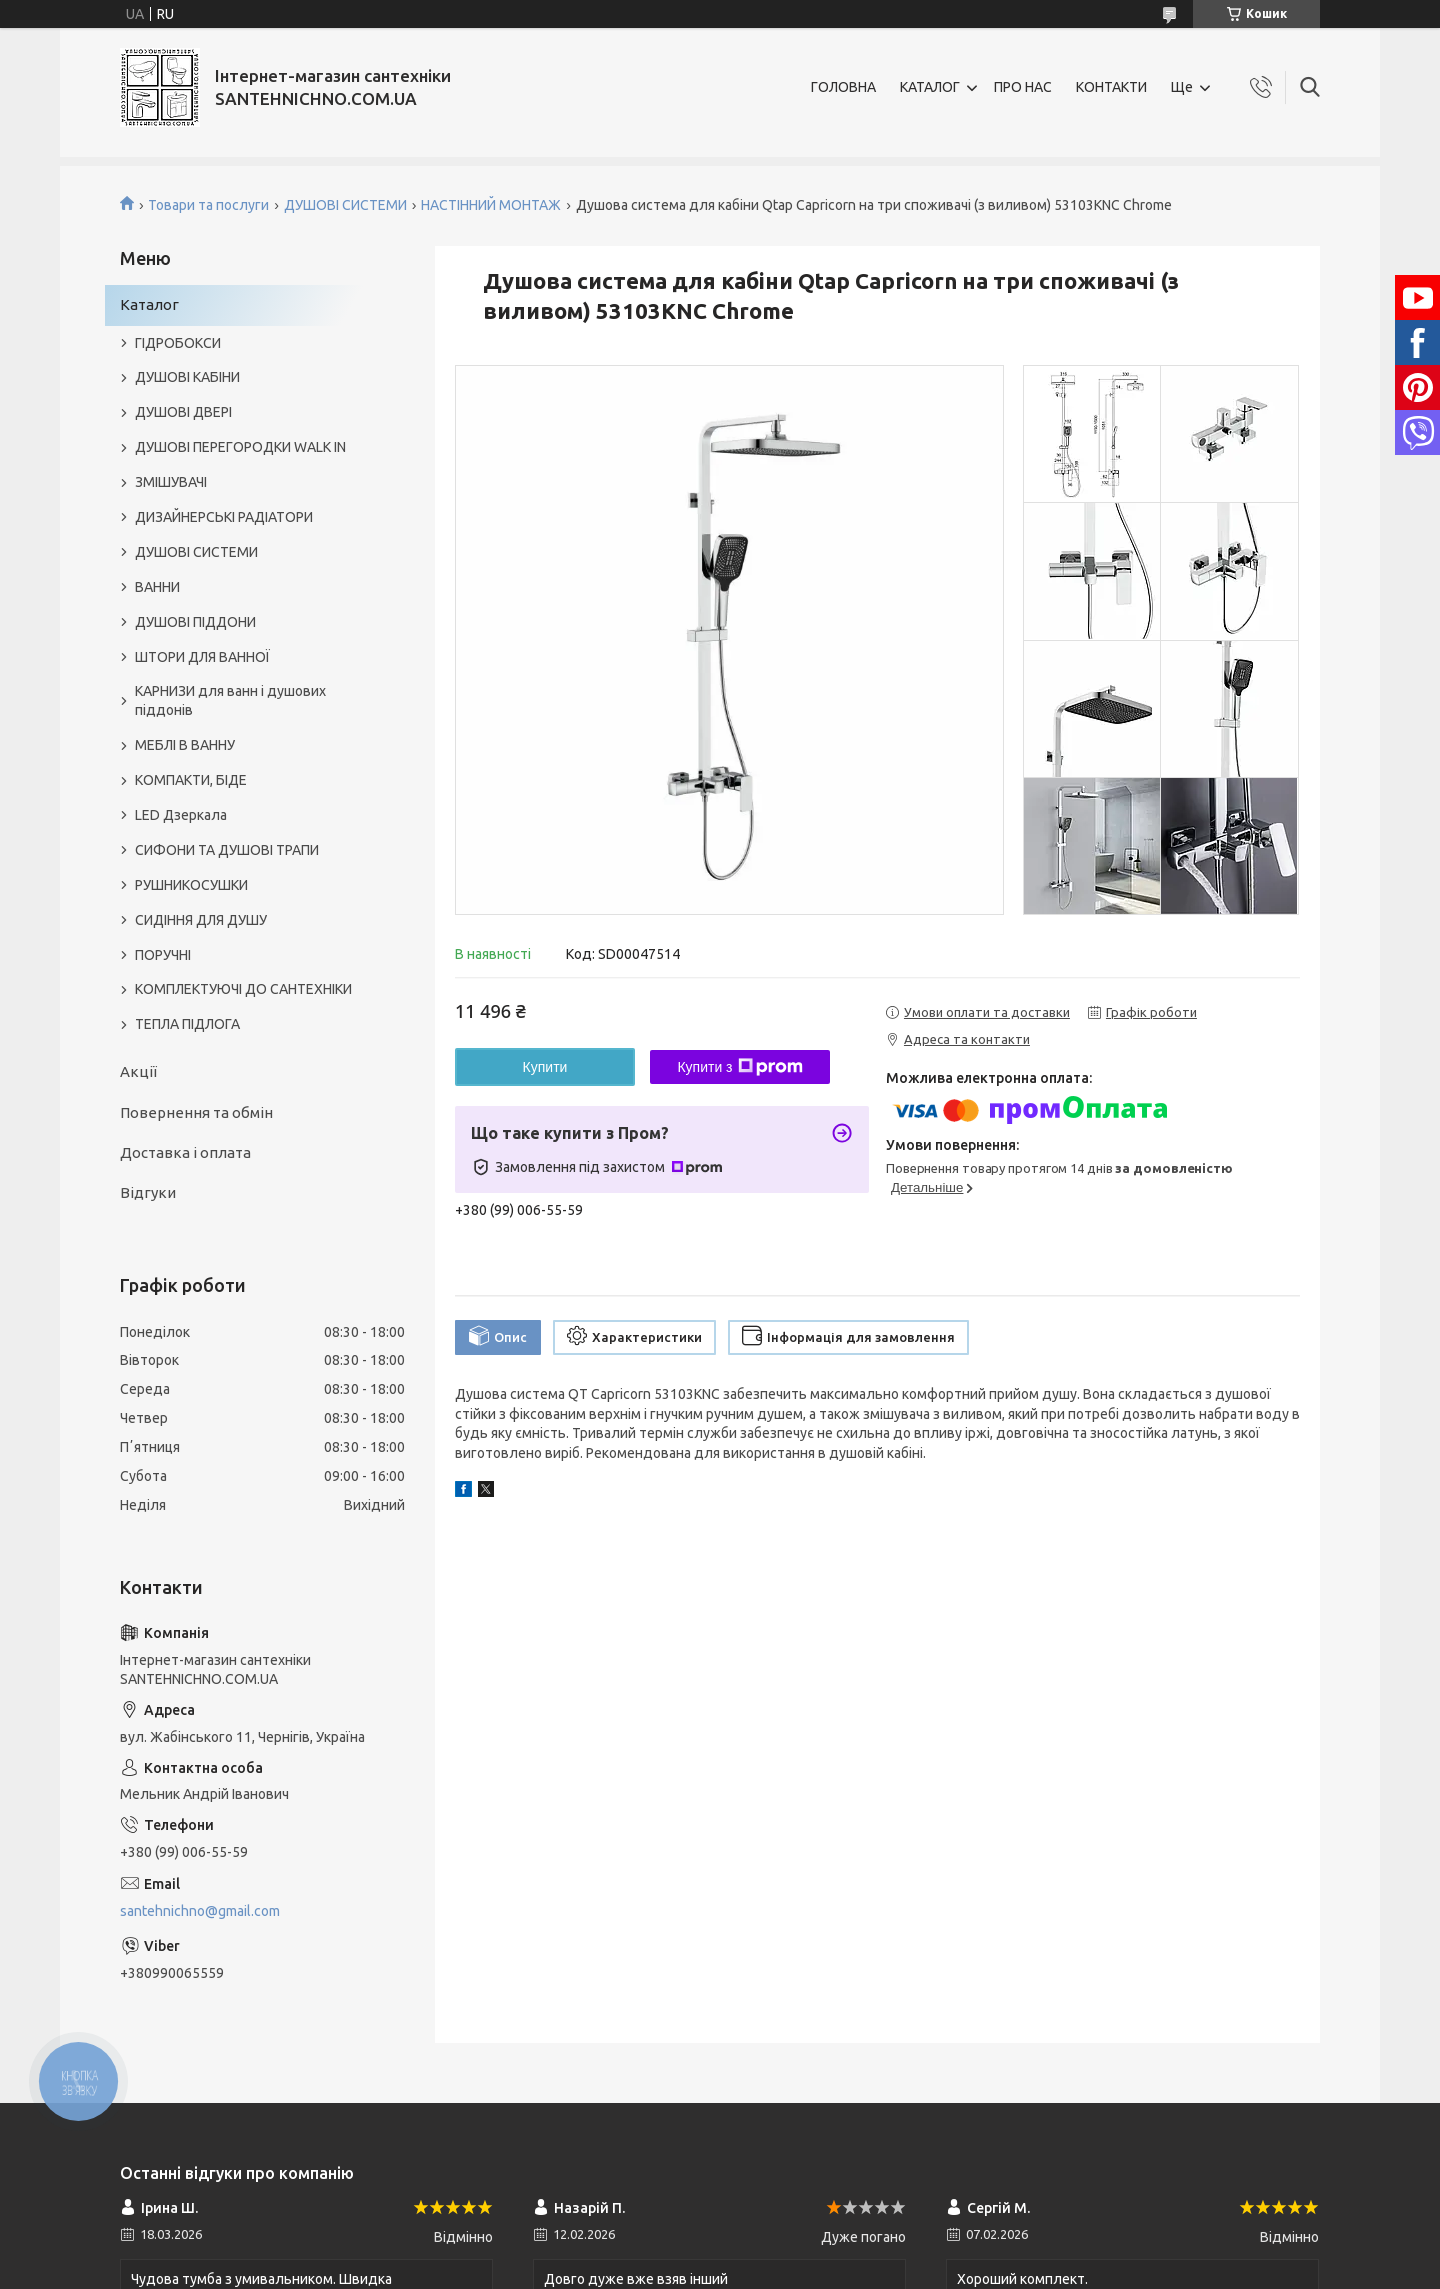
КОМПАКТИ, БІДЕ (191, 780)
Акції (138, 1071)
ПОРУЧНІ (163, 955)
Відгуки (148, 1192)
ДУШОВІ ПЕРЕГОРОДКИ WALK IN (240, 447)
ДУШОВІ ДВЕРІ (183, 412)
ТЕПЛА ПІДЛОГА (187, 1024)
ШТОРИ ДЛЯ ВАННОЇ (202, 657)
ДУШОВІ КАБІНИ (187, 377)
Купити (545, 1067)
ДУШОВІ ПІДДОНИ (195, 622)
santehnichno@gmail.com (200, 1911)
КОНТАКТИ (1111, 87)
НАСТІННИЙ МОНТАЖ (491, 205)
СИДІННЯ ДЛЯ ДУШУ (201, 920)
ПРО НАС (1023, 87)
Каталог (149, 304)
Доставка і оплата (185, 1152)
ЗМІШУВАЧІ (171, 482)
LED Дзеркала (181, 815)
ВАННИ (157, 587)
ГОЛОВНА (843, 87)
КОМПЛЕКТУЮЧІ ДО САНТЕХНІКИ (243, 989)
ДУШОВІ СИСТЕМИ (345, 205)
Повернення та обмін (196, 1112)
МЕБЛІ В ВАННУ (185, 745)
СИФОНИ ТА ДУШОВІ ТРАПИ (227, 850)
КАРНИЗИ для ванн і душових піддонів (230, 700)
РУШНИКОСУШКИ (191, 885)
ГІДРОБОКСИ (178, 343)
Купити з (739, 1067)
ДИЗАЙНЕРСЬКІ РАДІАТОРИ (224, 517)
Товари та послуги (208, 205)
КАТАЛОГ (930, 87)
